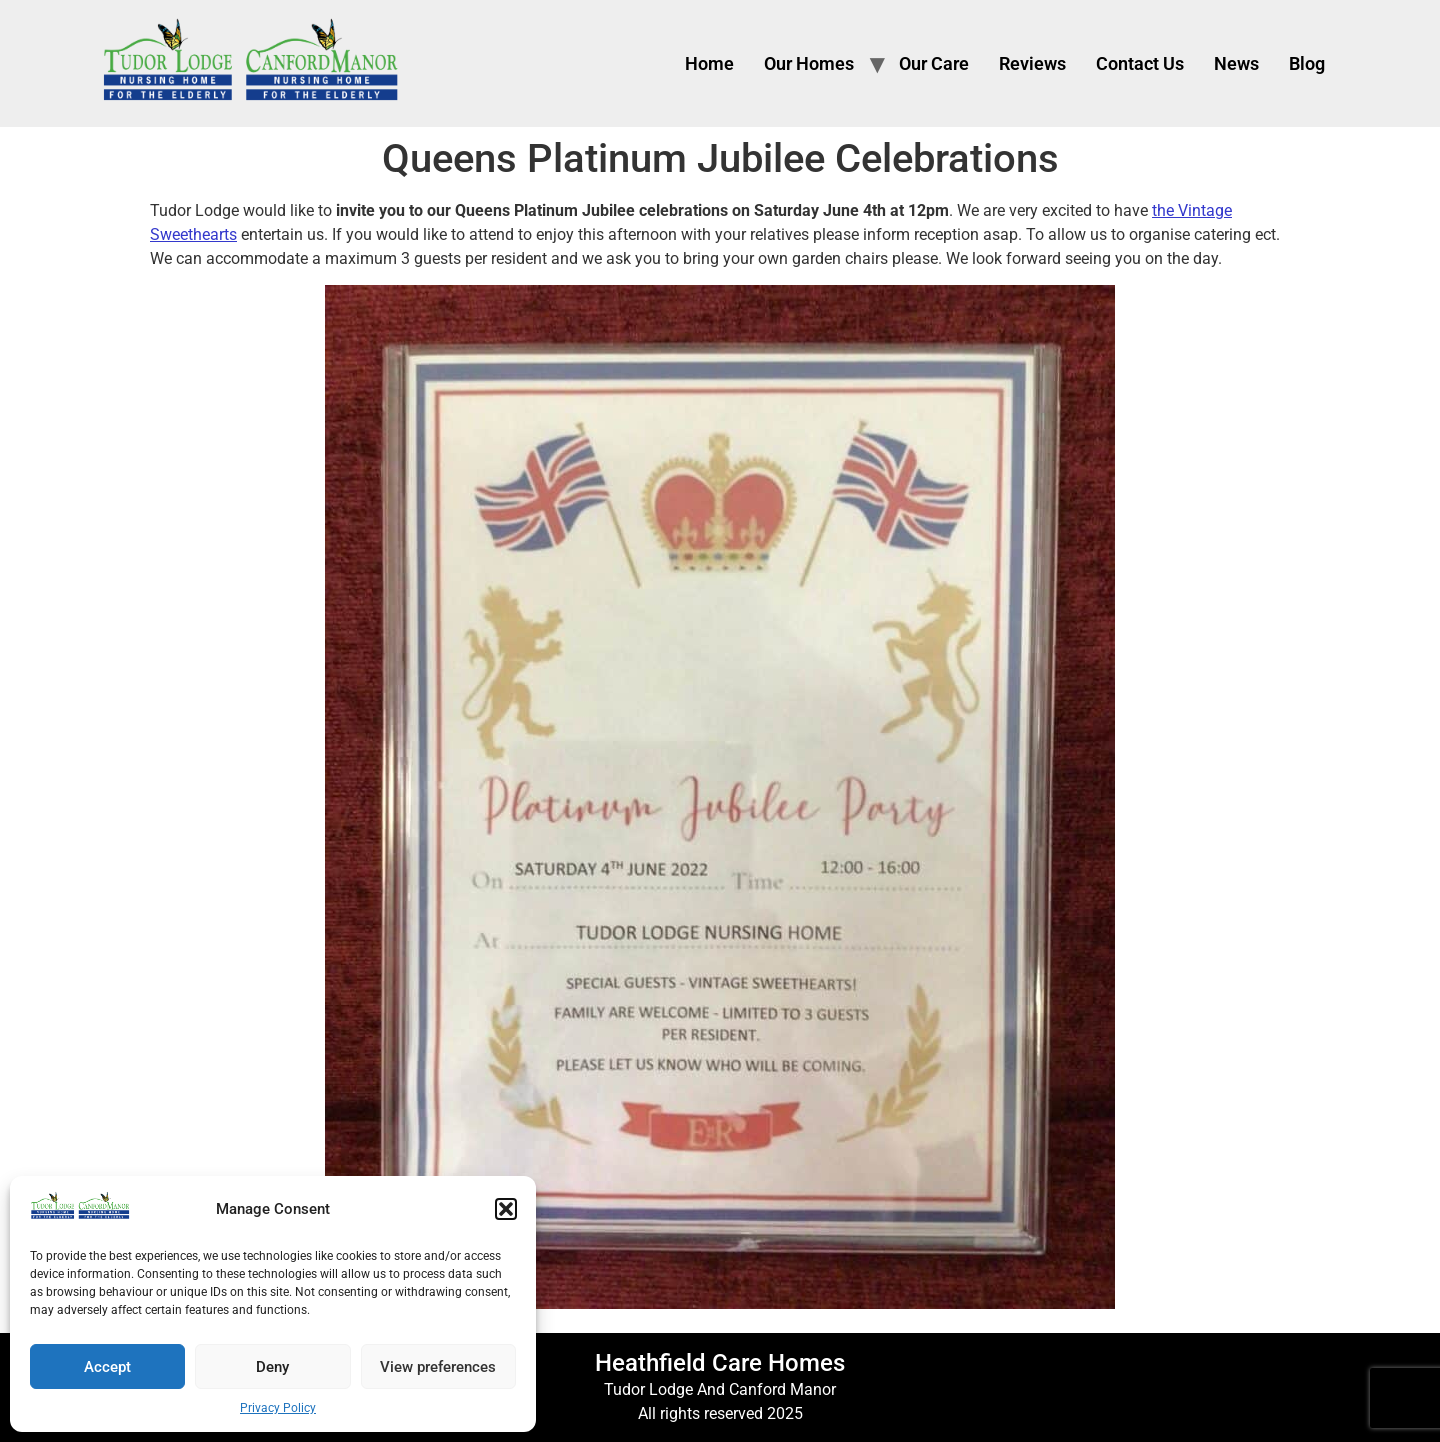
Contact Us (1140, 63)
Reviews (1032, 63)
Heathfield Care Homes (720, 1363)
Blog (1307, 63)
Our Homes (809, 63)
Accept (107, 1367)
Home (709, 63)
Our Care (934, 63)
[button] (506, 1209)
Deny (272, 1367)
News (1236, 63)
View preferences (438, 1367)
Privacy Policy (278, 1408)
